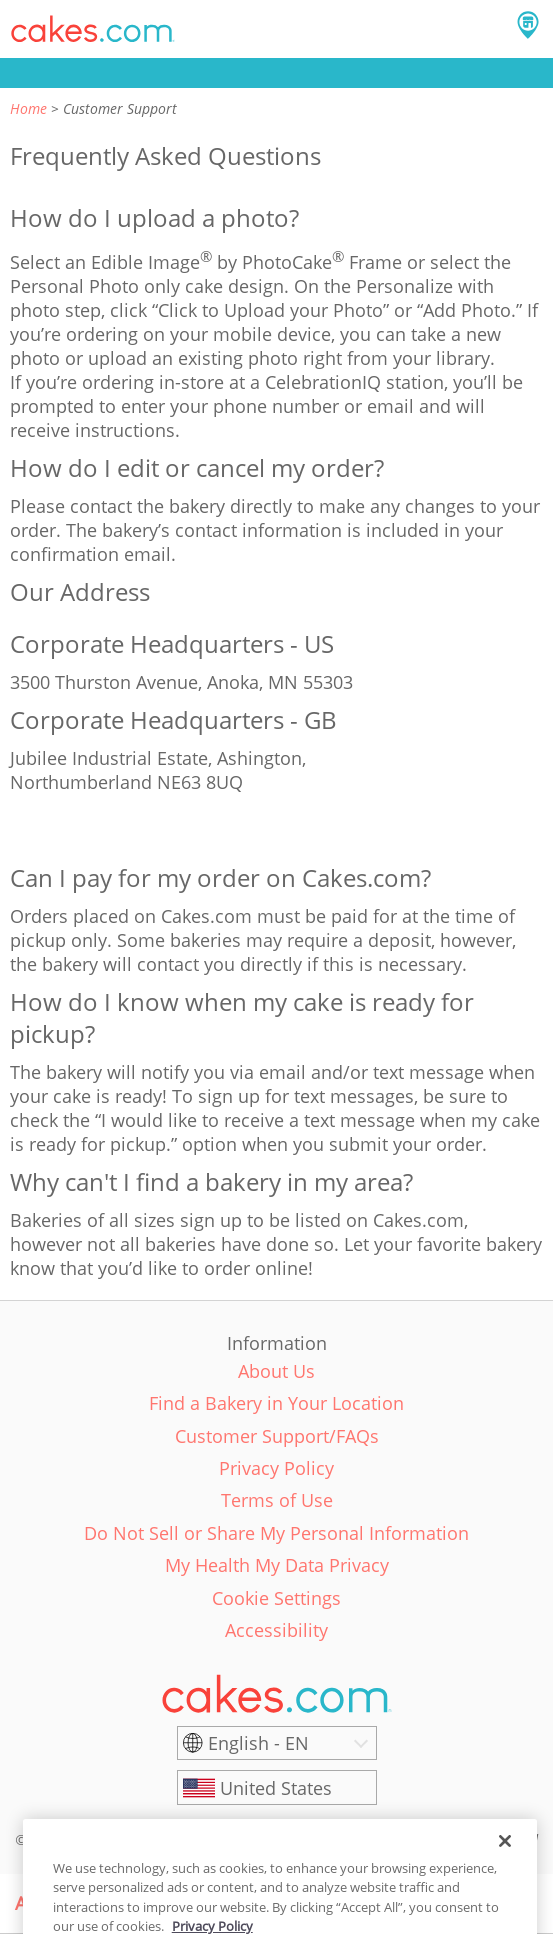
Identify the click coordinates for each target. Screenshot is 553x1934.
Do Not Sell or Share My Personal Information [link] (276, 1533)
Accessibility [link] (276, 1630)
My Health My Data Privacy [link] (277, 1565)
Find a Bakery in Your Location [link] (276, 1403)
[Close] (505, 1858)
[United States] (277, 1788)
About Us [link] (276, 1371)
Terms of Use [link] (277, 1500)
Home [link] (28, 108)
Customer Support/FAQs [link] (277, 1436)
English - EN (258, 1743)
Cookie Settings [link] (276, 1598)
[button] (93, 29)
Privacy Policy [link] (276, 1468)
